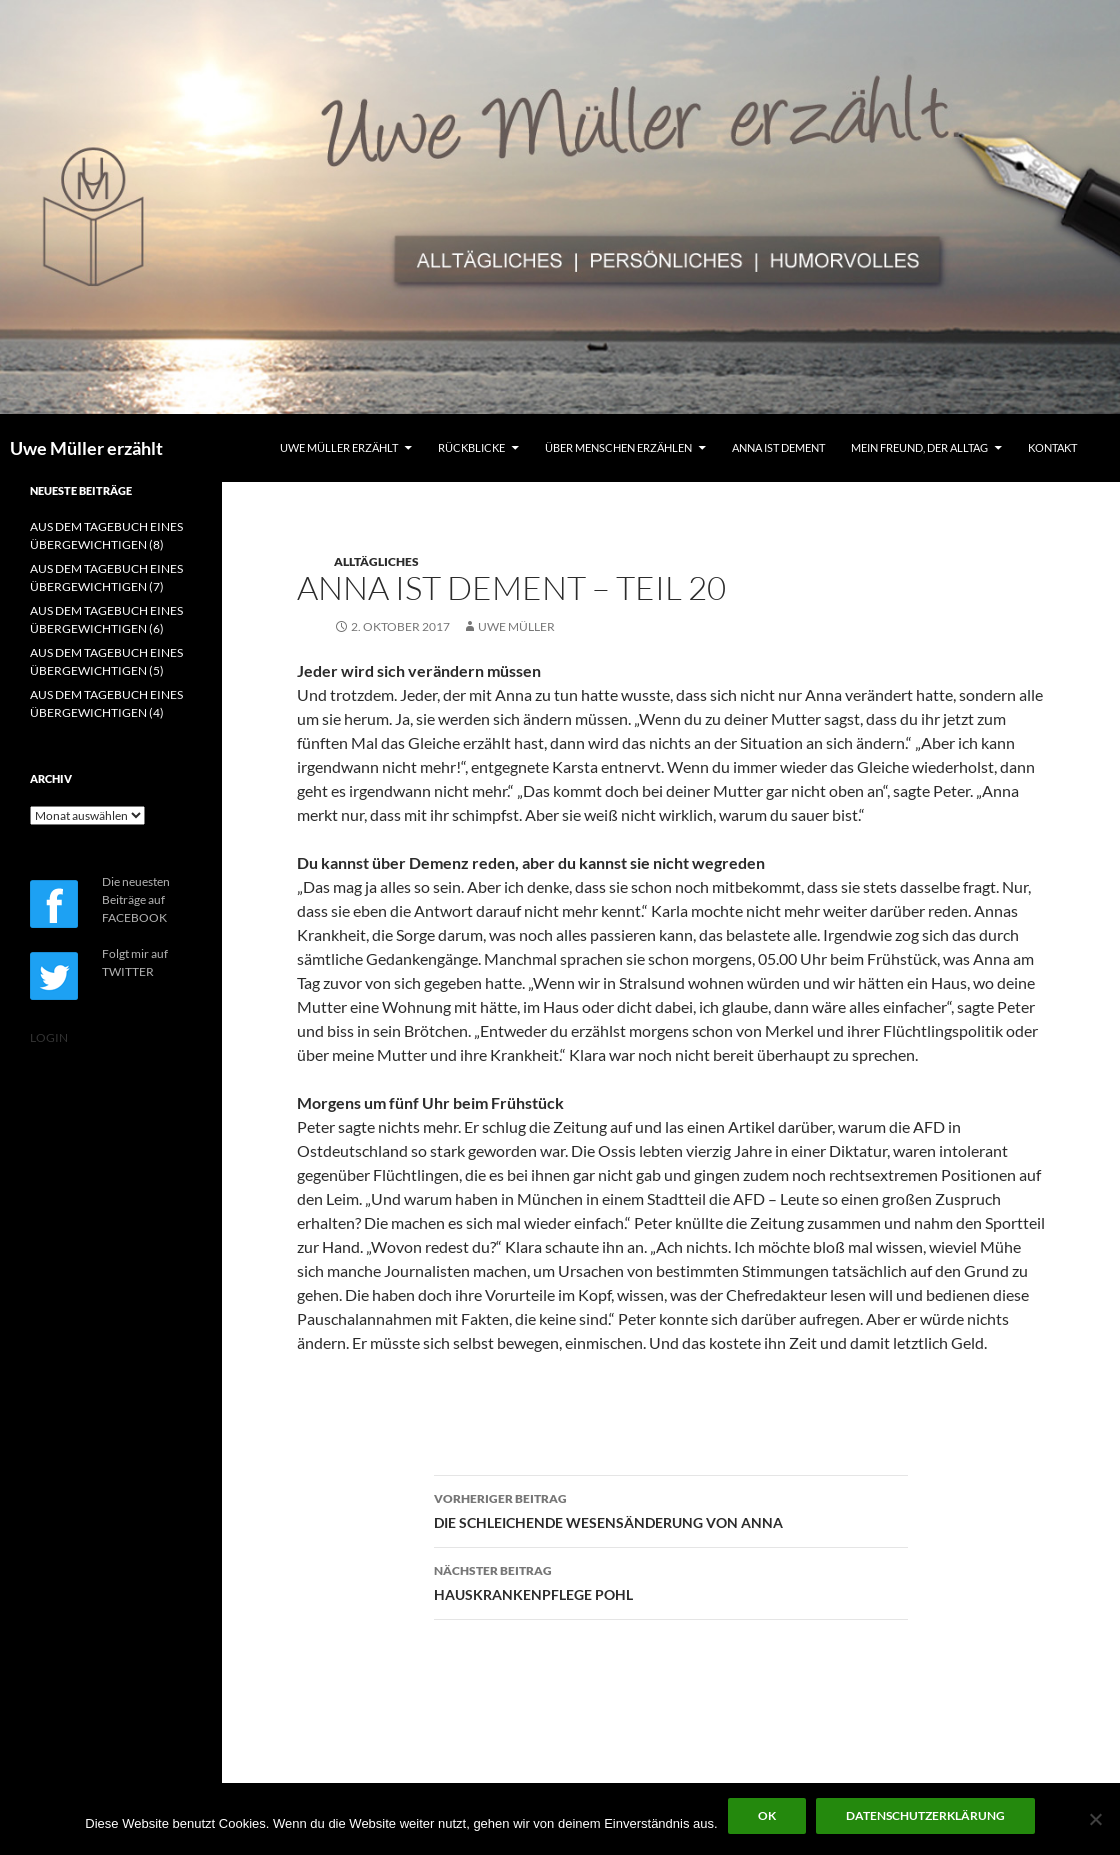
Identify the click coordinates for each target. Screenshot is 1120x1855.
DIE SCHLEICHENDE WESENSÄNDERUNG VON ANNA (671, 1509)
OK (767, 1815)
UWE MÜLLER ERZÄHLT (339, 447)
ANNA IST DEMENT (778, 447)
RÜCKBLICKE (471, 447)
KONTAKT (1052, 447)
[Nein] (1095, 1819)
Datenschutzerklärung (925, 1815)
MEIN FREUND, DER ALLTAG (919, 447)
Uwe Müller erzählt (86, 448)
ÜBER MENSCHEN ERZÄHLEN (618, 447)
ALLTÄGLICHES (376, 561)
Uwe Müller (516, 626)
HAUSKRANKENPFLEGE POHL (671, 1581)
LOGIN (49, 1037)
